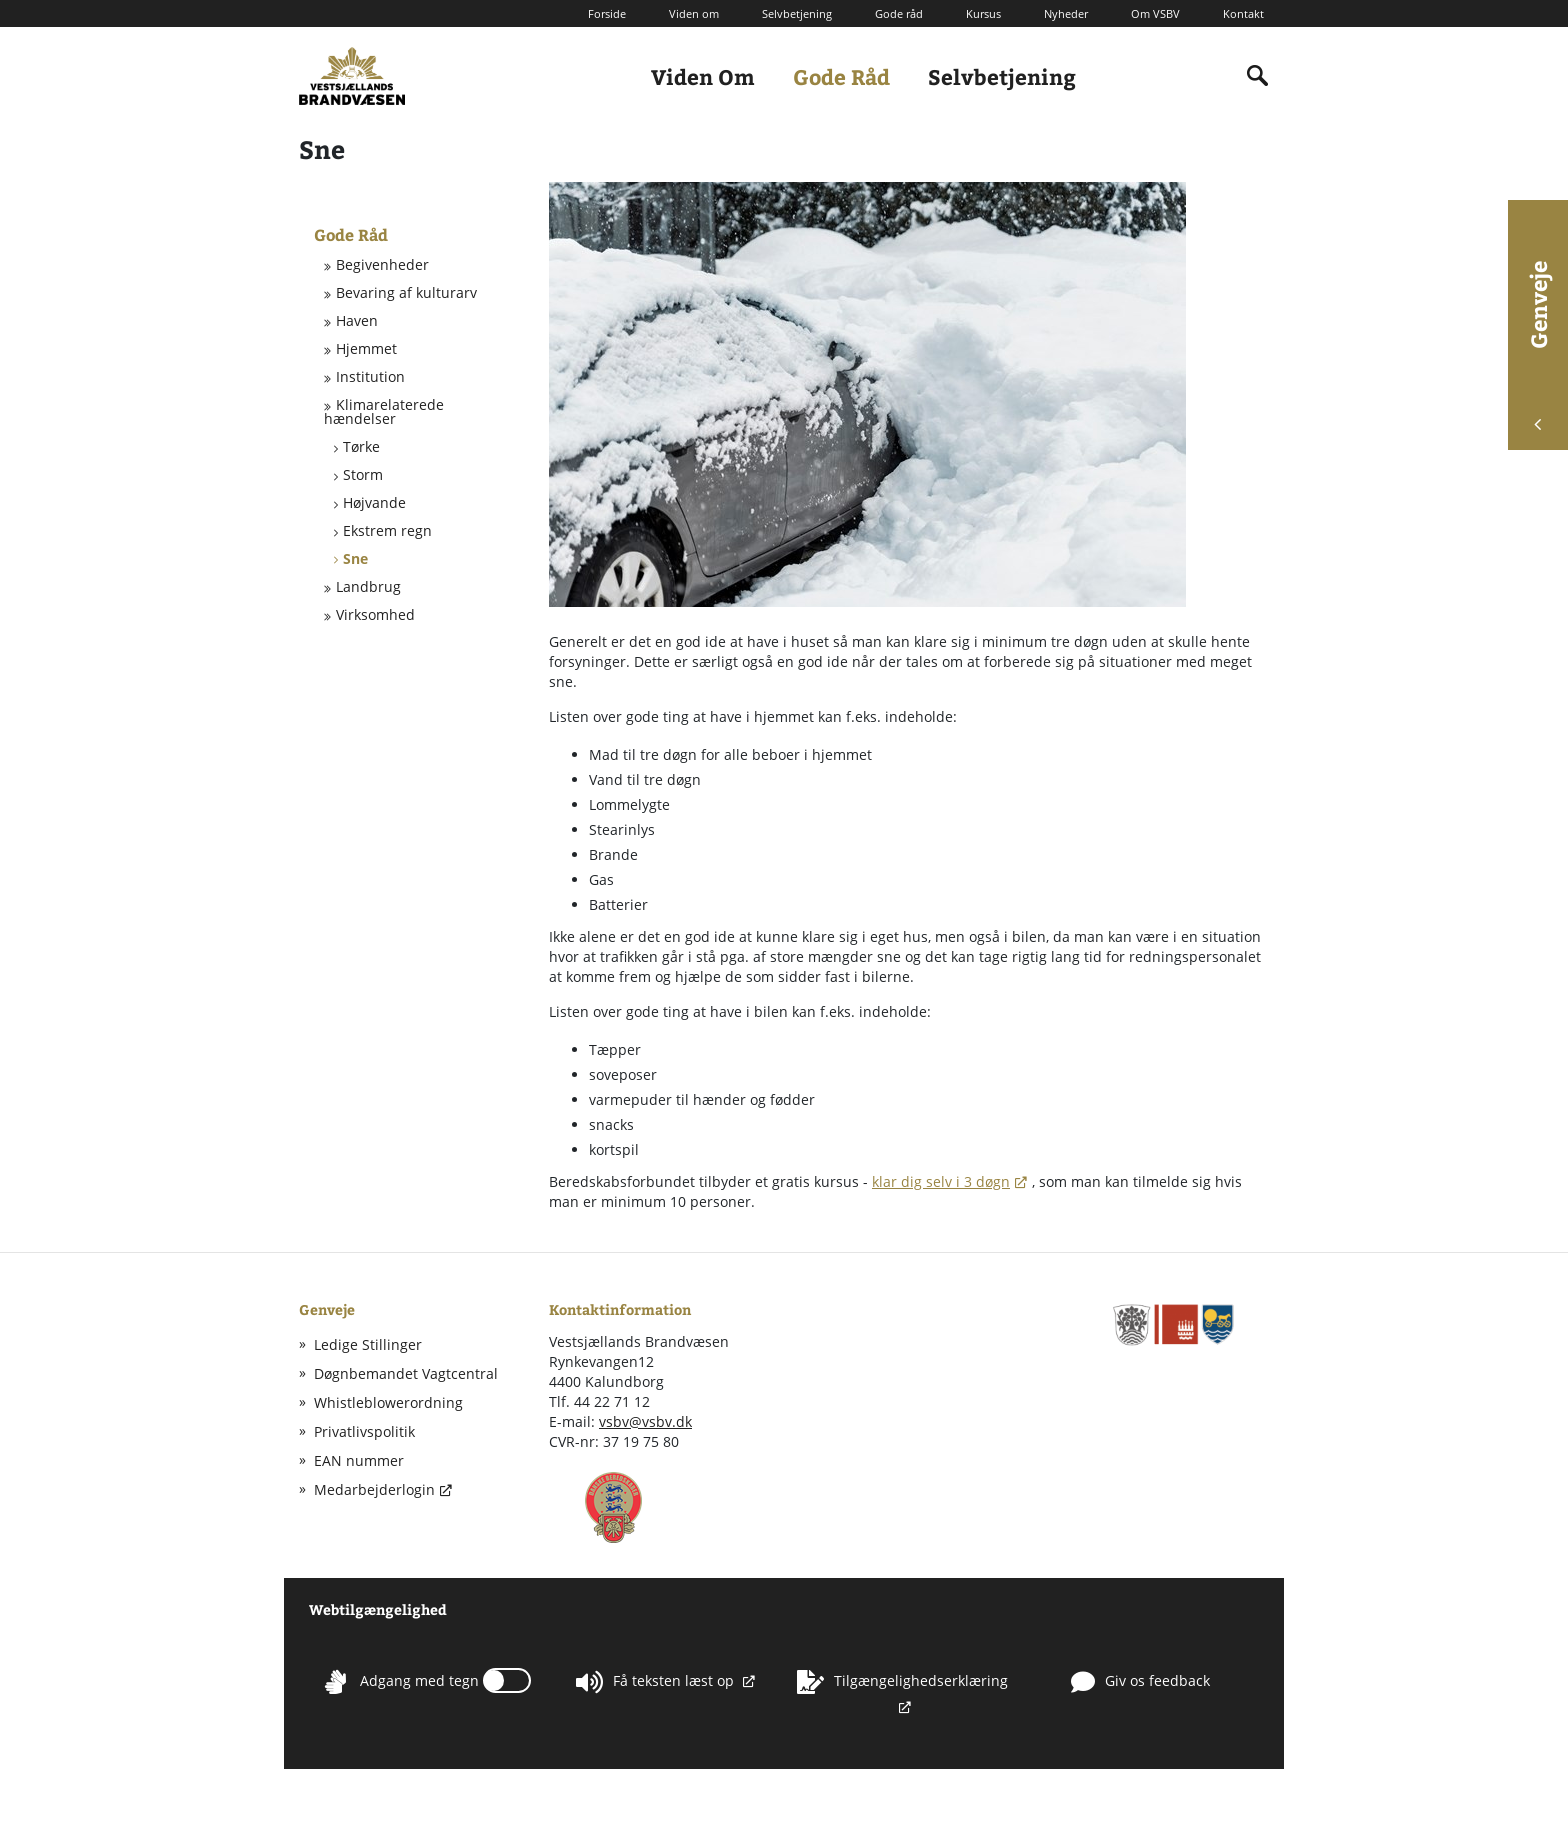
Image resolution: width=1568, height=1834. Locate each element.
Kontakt (1243, 13)
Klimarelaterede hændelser (384, 412)
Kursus (983, 13)
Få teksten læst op (657, 1682)
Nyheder (1066, 13)
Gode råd (899, 13)
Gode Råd (841, 76)
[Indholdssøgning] (1258, 76)
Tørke (361, 447)
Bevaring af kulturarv (406, 293)
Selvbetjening (797, 13)
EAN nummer (359, 1460)
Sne (355, 559)
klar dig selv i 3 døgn (941, 1181)
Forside (607, 13)
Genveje (1538, 345)
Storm (363, 475)
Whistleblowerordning (388, 1402)
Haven (357, 321)
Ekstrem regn (387, 531)
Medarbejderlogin (374, 1489)
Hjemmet (366, 349)
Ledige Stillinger (368, 1344)
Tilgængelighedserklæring (902, 1682)
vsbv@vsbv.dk (645, 1421)
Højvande (374, 503)
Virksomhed (375, 615)
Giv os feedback (1140, 1682)
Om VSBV (1155, 13)
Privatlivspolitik (364, 1431)
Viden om (694, 13)
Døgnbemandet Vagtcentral (406, 1373)
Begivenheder (382, 265)
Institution (370, 377)
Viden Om (703, 76)
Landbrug (368, 587)
